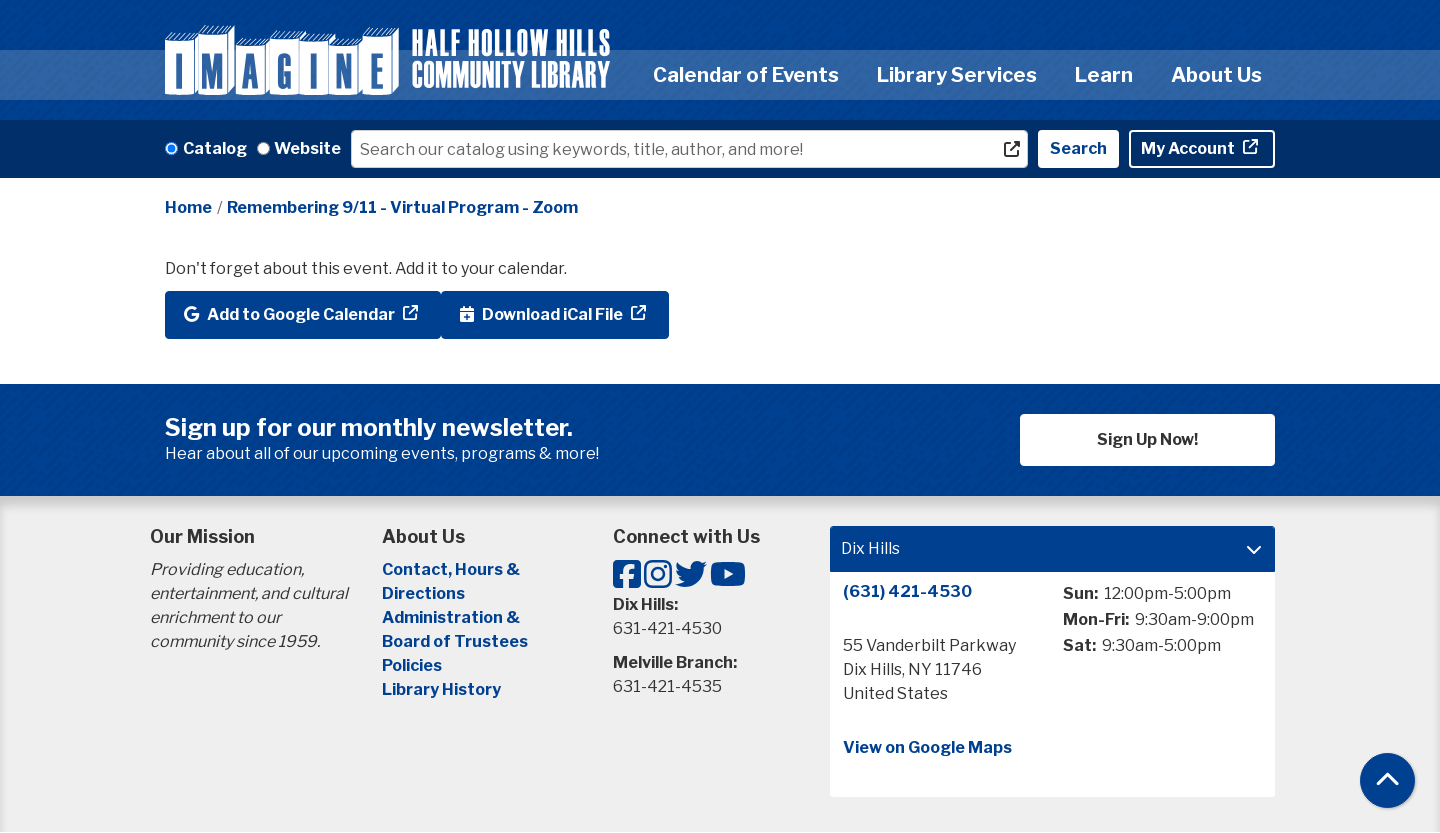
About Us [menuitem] (1216, 75)
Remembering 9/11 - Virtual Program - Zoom (402, 207)
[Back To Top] (1387, 780)
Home (188, 207)
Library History (441, 689)
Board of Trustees (455, 641)
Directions (423, 593)
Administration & (452, 617)
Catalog (215, 148)
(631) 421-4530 (907, 591)
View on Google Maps (927, 747)
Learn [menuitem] (1104, 75)
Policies (412, 665)
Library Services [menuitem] (957, 75)
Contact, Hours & (452, 569)
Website (307, 148)
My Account (1189, 148)
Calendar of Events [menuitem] (746, 75)
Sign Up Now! (1147, 439)
